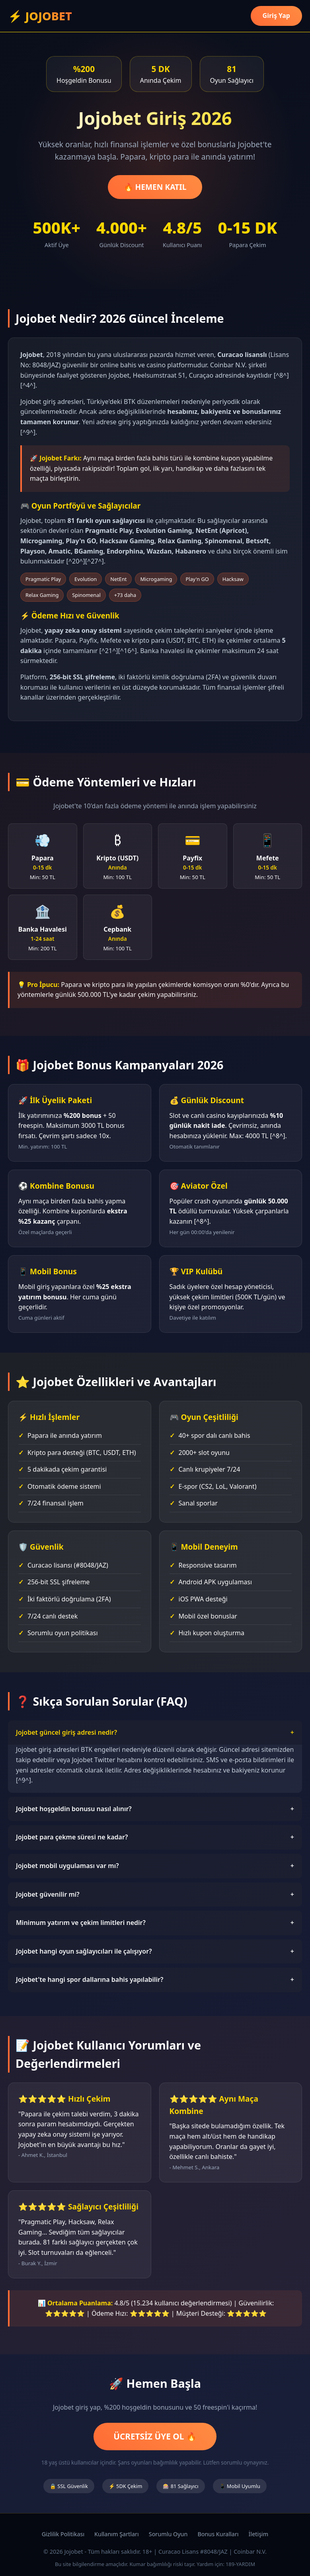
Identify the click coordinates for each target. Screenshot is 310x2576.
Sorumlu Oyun (168, 2534)
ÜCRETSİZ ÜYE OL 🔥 (155, 2436)
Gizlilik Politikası (63, 2534)
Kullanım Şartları (116, 2534)
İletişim (259, 2534)
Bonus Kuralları (217, 2534)
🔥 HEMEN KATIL (155, 186)
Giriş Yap (276, 15)
